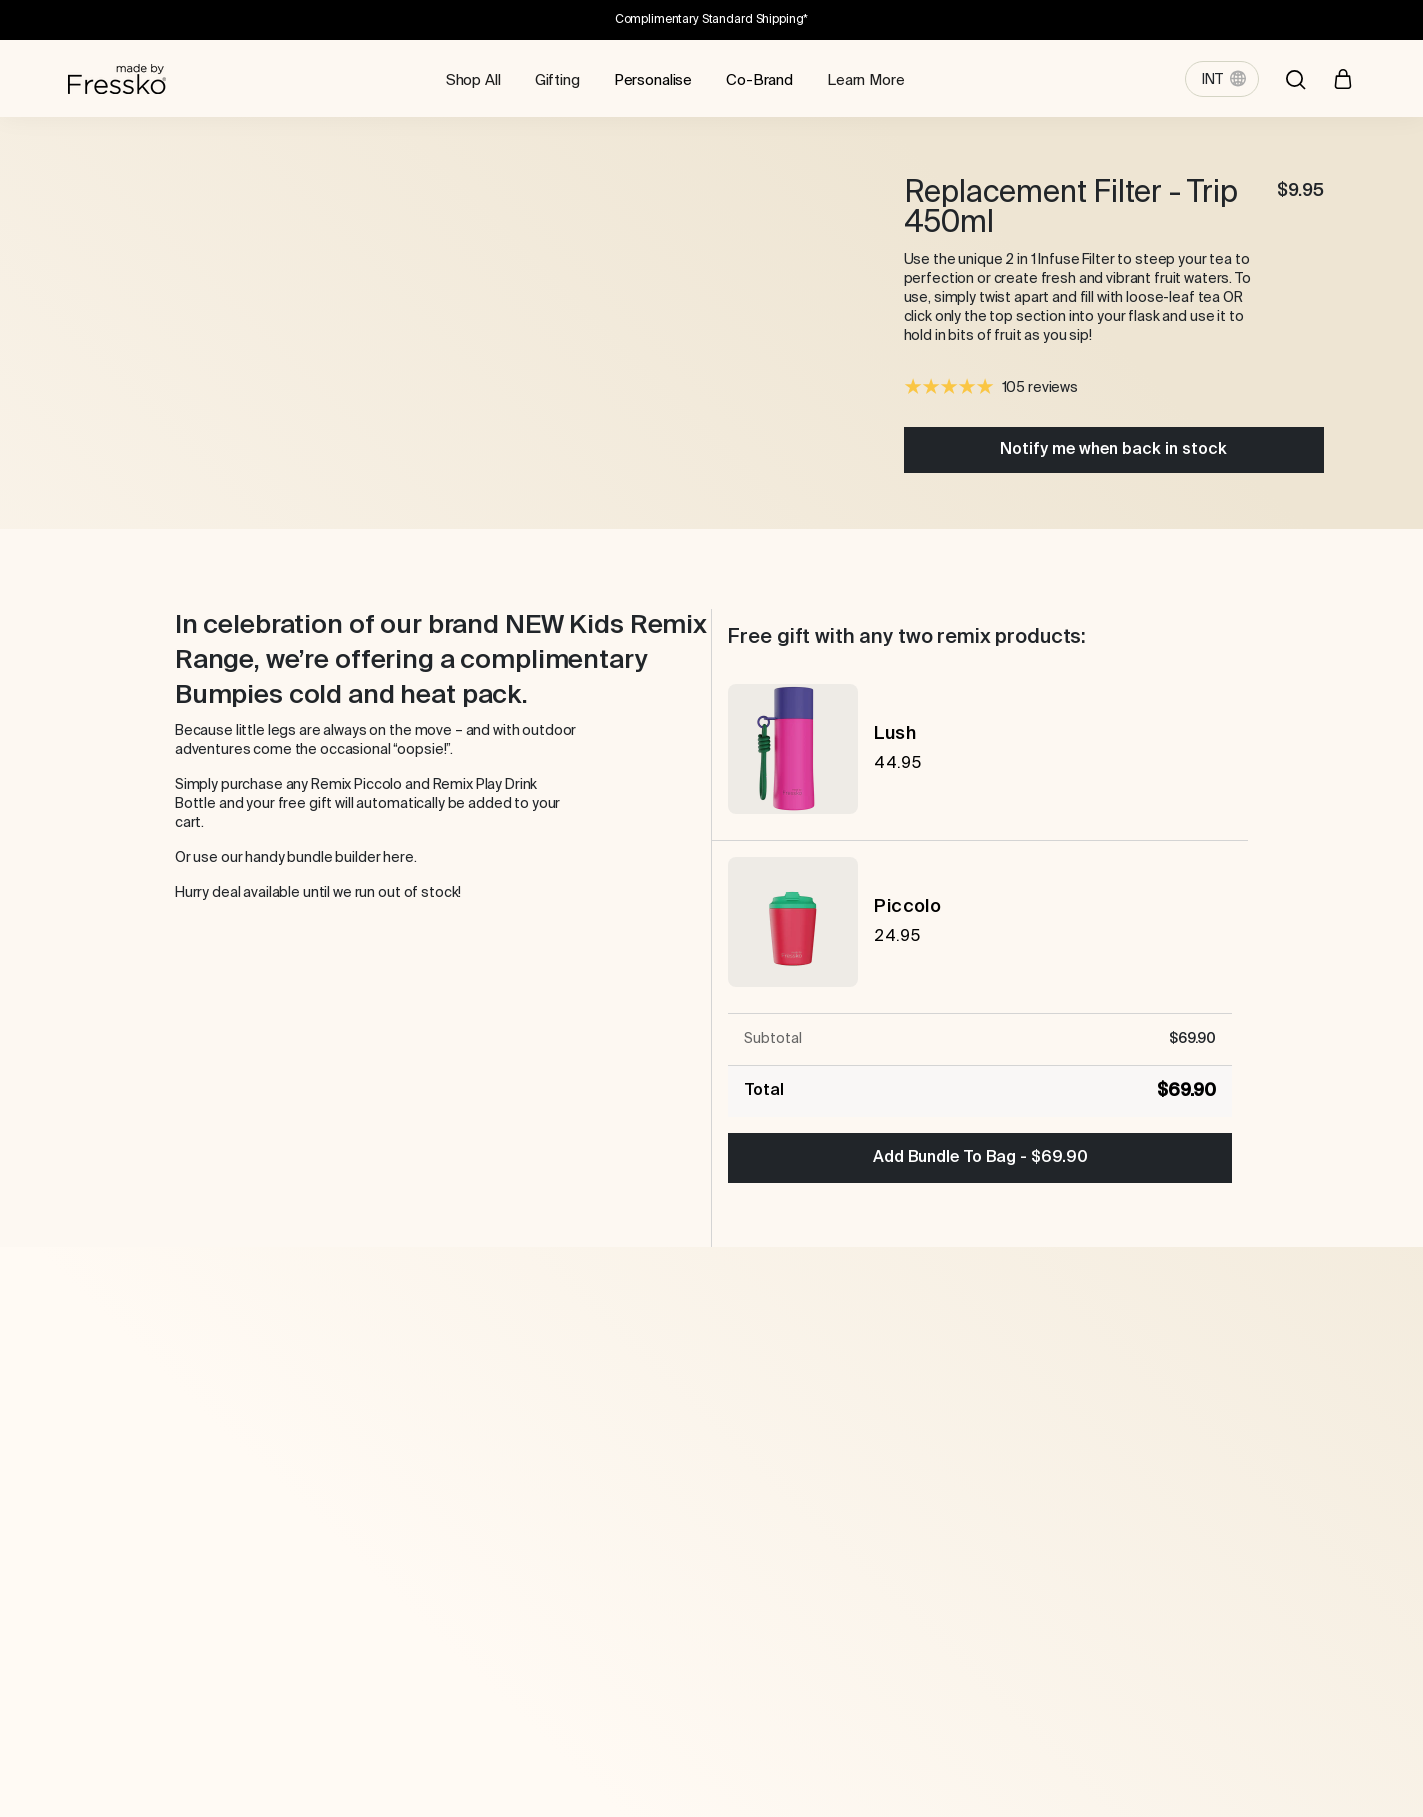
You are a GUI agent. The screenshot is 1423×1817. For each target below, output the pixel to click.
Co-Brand (759, 80)
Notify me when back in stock (1113, 450)
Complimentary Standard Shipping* (712, 20)
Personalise (653, 80)
